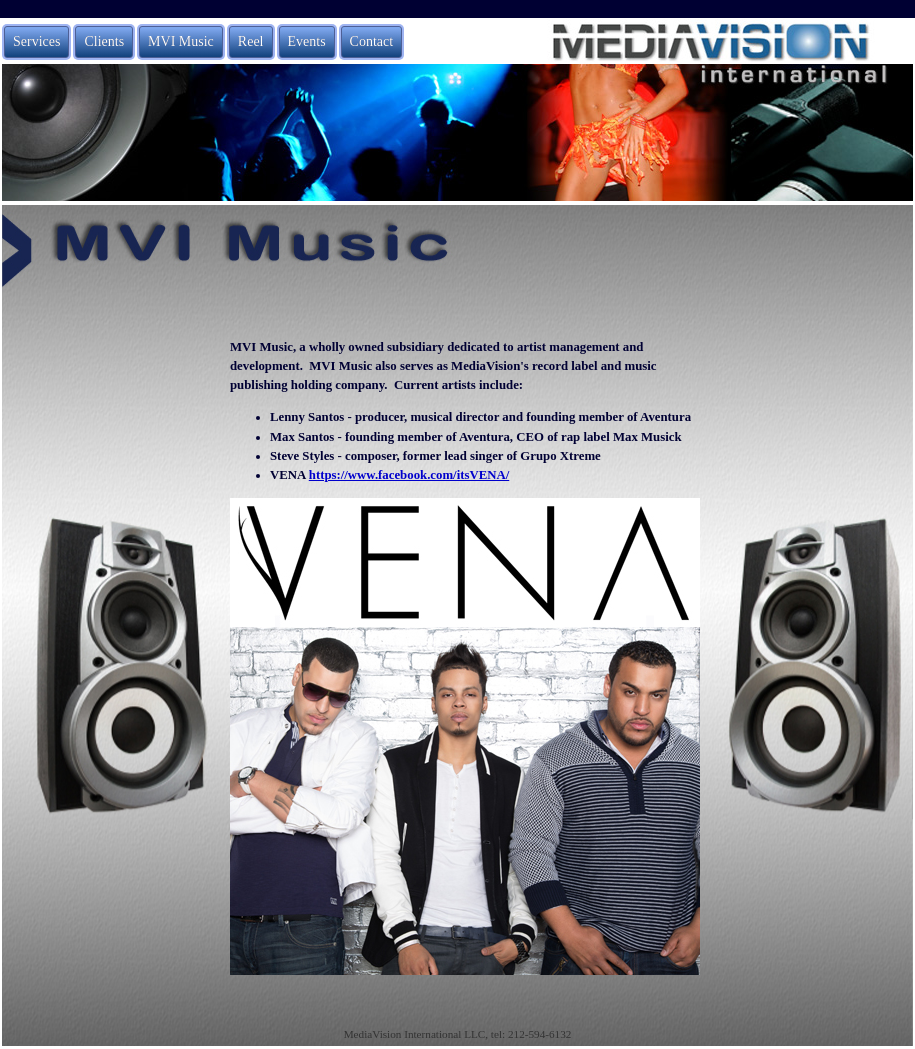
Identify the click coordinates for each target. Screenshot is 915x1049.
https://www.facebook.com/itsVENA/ (409, 475)
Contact (372, 41)
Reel (251, 41)
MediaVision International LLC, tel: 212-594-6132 (458, 1034)
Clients (104, 41)
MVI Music (181, 41)
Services (36, 41)
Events (307, 41)
